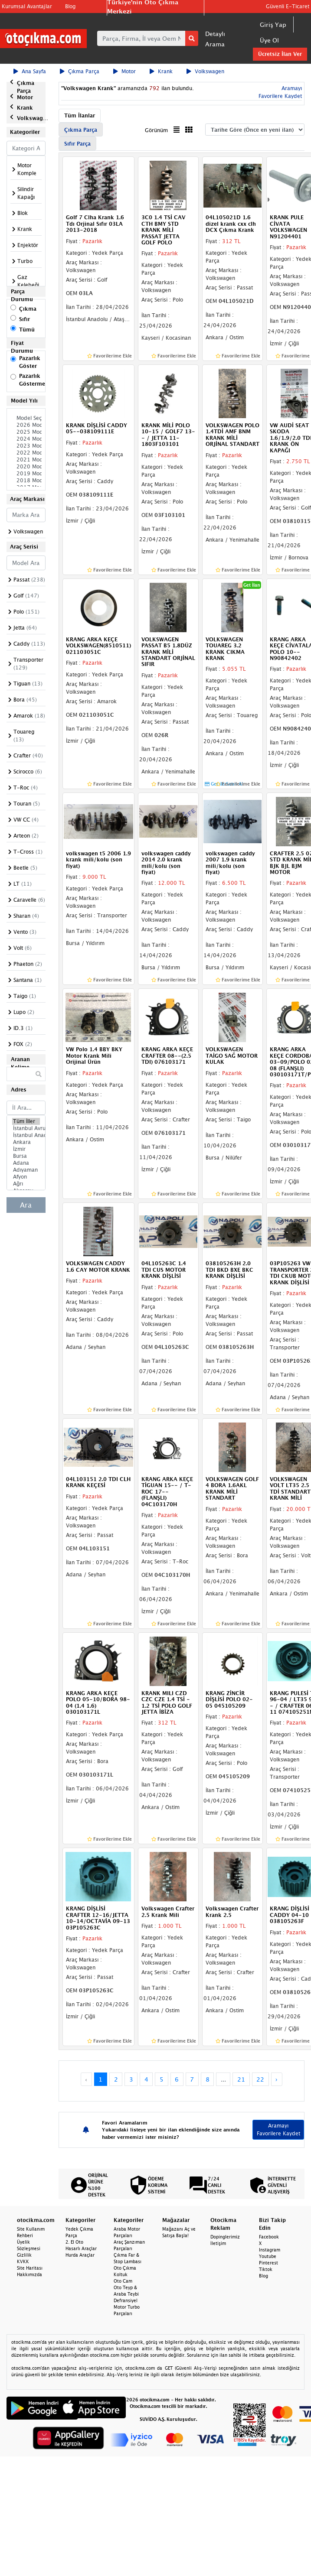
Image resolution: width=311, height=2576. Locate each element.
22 (260, 2079)
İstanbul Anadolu (26, 1135)
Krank (161, 71)
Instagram (269, 2249)
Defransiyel (125, 2300)
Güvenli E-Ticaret (287, 6)
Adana (26, 1163)
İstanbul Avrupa (26, 1128)
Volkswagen (205, 71)
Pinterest (268, 2262)
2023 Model (26, 445)
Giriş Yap (273, 24)
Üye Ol (269, 40)
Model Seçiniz (26, 418)
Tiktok (265, 2269)
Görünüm (156, 130)
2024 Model (26, 438)
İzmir (26, 1149)
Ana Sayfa (29, 71)
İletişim (218, 2243)
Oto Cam (123, 2281)
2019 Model (26, 473)
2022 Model (26, 452)
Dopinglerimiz (225, 2236)
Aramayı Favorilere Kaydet (278, 2129)
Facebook (269, 2236)
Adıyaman (26, 1169)
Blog (70, 6)
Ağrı (26, 1183)
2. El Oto (74, 2242)
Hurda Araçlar (80, 2255)
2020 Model (26, 466)
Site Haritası (30, 2268)
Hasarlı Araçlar (81, 2248)
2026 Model (26, 425)
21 (241, 2079)
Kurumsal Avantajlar (27, 6)
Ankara (26, 1142)
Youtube (267, 2256)
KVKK (23, 2261)
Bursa (26, 1156)
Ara (26, 1205)
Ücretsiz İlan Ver (280, 54)
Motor (124, 71)
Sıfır (24, 319)
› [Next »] (276, 2079)
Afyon (26, 1176)
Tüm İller (26, 1121)
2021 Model (26, 459)
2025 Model (26, 432)
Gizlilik (24, 2255)
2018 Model (26, 480)
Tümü (27, 329)
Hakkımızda (29, 2274)
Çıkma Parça (79, 71)
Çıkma (27, 308)
